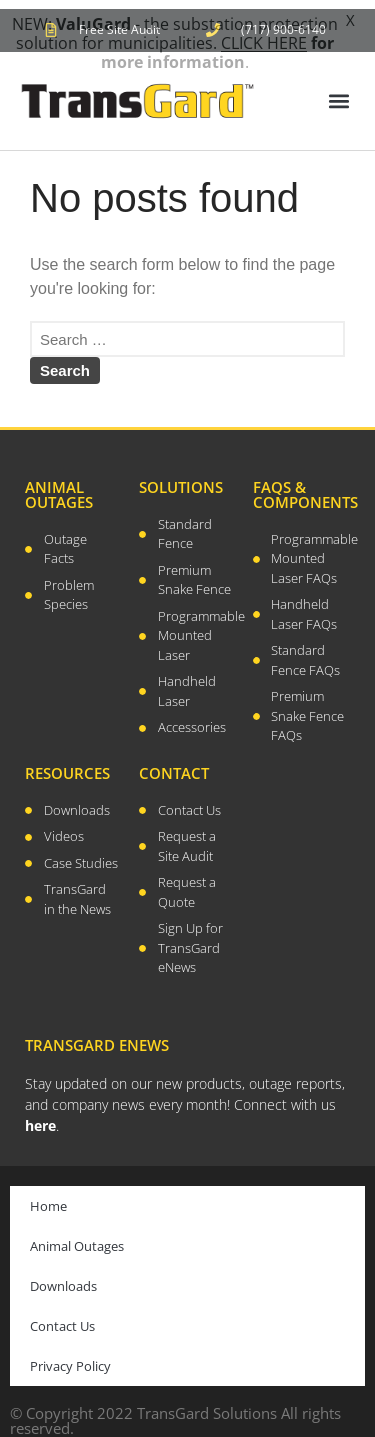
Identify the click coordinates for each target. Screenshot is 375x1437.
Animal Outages (77, 1237)
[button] (338, 92)
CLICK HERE (264, 43)
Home (48, 1197)
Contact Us (62, 1317)
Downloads (63, 1277)
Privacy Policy (70, 1357)
